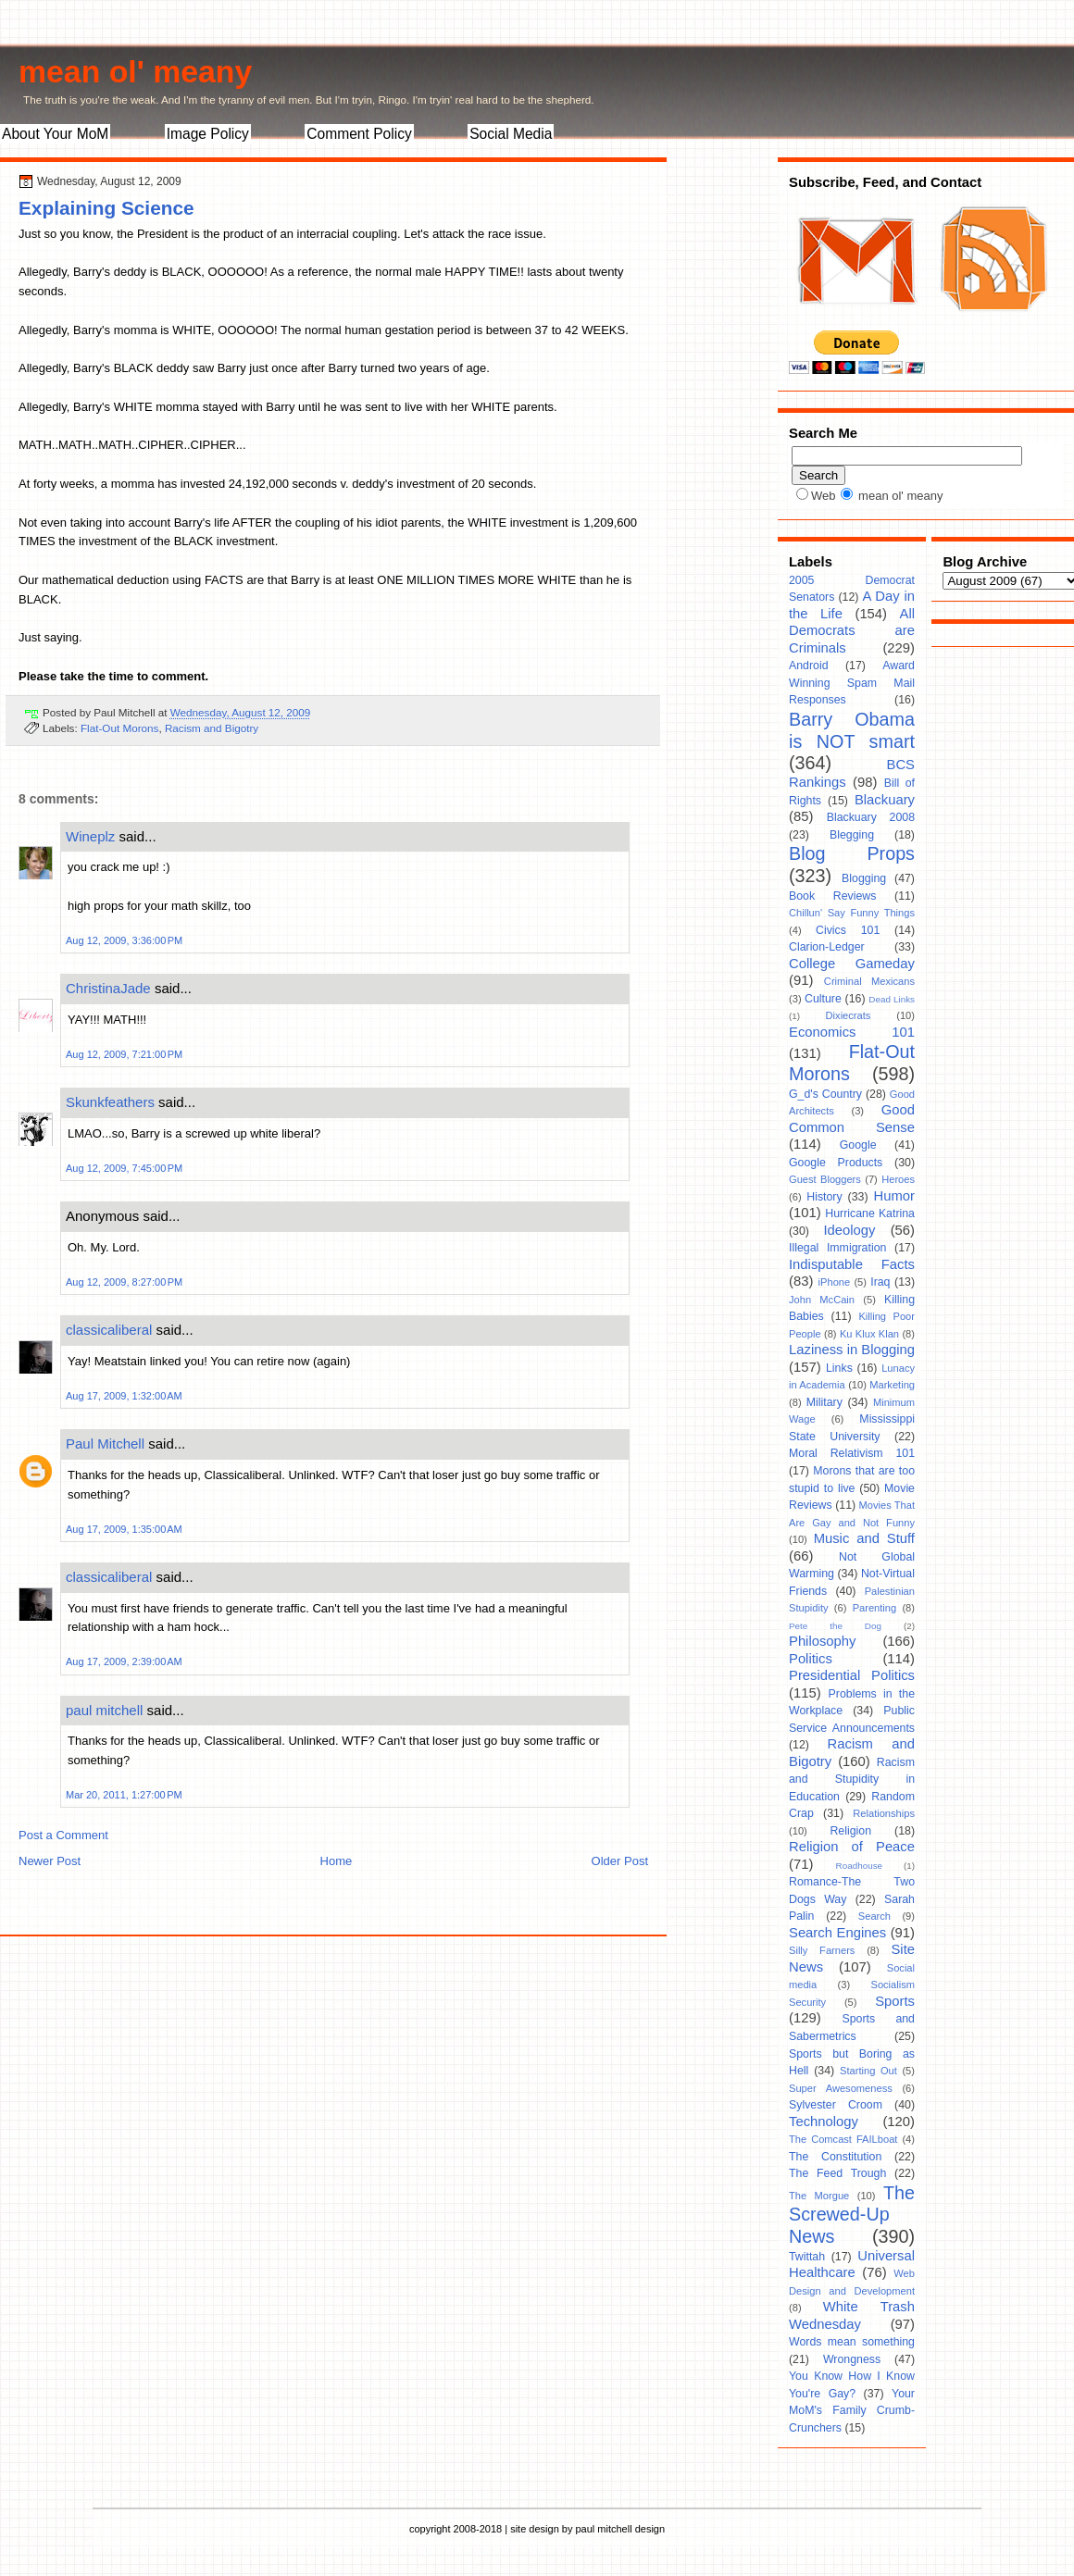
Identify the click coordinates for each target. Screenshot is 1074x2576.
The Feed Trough (837, 2173)
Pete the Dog (835, 1626)
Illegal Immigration (837, 1247)
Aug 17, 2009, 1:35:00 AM (124, 1529)
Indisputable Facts (852, 1264)
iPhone (834, 1282)
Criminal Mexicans (869, 981)
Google (858, 1145)
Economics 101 (852, 1032)
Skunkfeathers (110, 1102)
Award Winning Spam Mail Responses (852, 682)
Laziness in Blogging (852, 1349)
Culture (823, 998)
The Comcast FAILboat (843, 2139)
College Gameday (852, 963)
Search (874, 1916)
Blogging (864, 878)
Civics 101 (848, 930)
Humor (894, 1195)
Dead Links (891, 999)
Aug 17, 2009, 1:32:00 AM (124, 1395)
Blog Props (852, 853)
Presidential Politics (852, 1675)
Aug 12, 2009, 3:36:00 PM (124, 940)
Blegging (852, 834)
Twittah (807, 2256)
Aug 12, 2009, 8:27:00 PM (124, 1282)
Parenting (875, 1607)
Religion (850, 1830)
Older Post (620, 1861)
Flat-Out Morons (119, 728)
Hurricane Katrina (870, 1213)
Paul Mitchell (105, 1443)
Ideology (849, 1230)
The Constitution (835, 2156)
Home (336, 1861)
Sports (895, 2001)
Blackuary (885, 799)
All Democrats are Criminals (852, 630)
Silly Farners (822, 1950)
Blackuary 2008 (871, 817)
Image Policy (208, 134)
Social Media (510, 134)
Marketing (892, 1384)
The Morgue (819, 2195)
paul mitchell (104, 1710)
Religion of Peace (852, 1846)
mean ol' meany (135, 71)
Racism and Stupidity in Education (852, 1779)
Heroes (898, 1179)
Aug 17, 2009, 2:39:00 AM (124, 1661)
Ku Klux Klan (869, 1333)
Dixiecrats (848, 1015)
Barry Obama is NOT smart (852, 730)
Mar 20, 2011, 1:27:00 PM (124, 1794)
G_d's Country (825, 1094)
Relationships (884, 1813)
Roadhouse (859, 1865)
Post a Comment (63, 1835)
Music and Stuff (864, 1538)
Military (824, 1402)
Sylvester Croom (835, 2104)
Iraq (880, 1282)
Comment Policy (359, 134)
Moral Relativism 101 (852, 1453)
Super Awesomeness (841, 2088)
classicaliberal (109, 1330)
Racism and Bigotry (211, 728)
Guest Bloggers (825, 1179)
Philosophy (822, 1641)
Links (839, 1368)
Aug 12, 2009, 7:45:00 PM (124, 1168)
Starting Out (868, 2070)
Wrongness (851, 2359)
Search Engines (837, 1932)
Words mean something (852, 2341)
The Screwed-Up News (852, 2214)
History (824, 1196)
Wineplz (90, 836)
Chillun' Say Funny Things (852, 912)
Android (809, 665)
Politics (810, 1658)
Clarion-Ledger (827, 946)
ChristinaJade (108, 988)
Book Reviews (832, 896)
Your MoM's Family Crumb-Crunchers (852, 2410)
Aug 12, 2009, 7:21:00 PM (124, 1054)
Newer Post (50, 1861)
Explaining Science (106, 207)
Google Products (835, 1162)
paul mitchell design (620, 2528)
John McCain (822, 1299)
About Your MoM (55, 134)
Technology (823, 2121)
